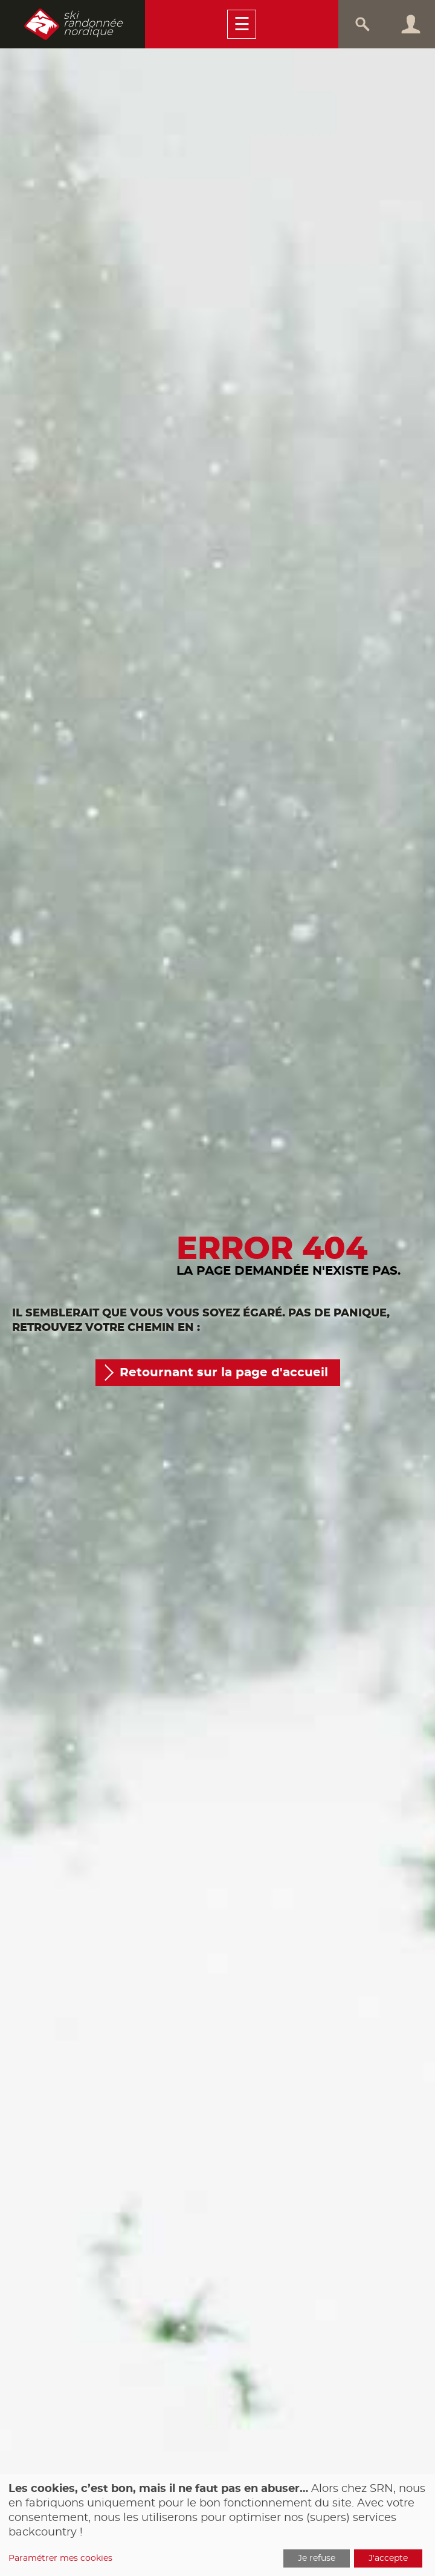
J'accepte (388, 2558)
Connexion (411, 24)
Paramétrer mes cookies (60, 2558)
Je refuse (316, 2558)
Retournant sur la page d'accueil (224, 1373)
